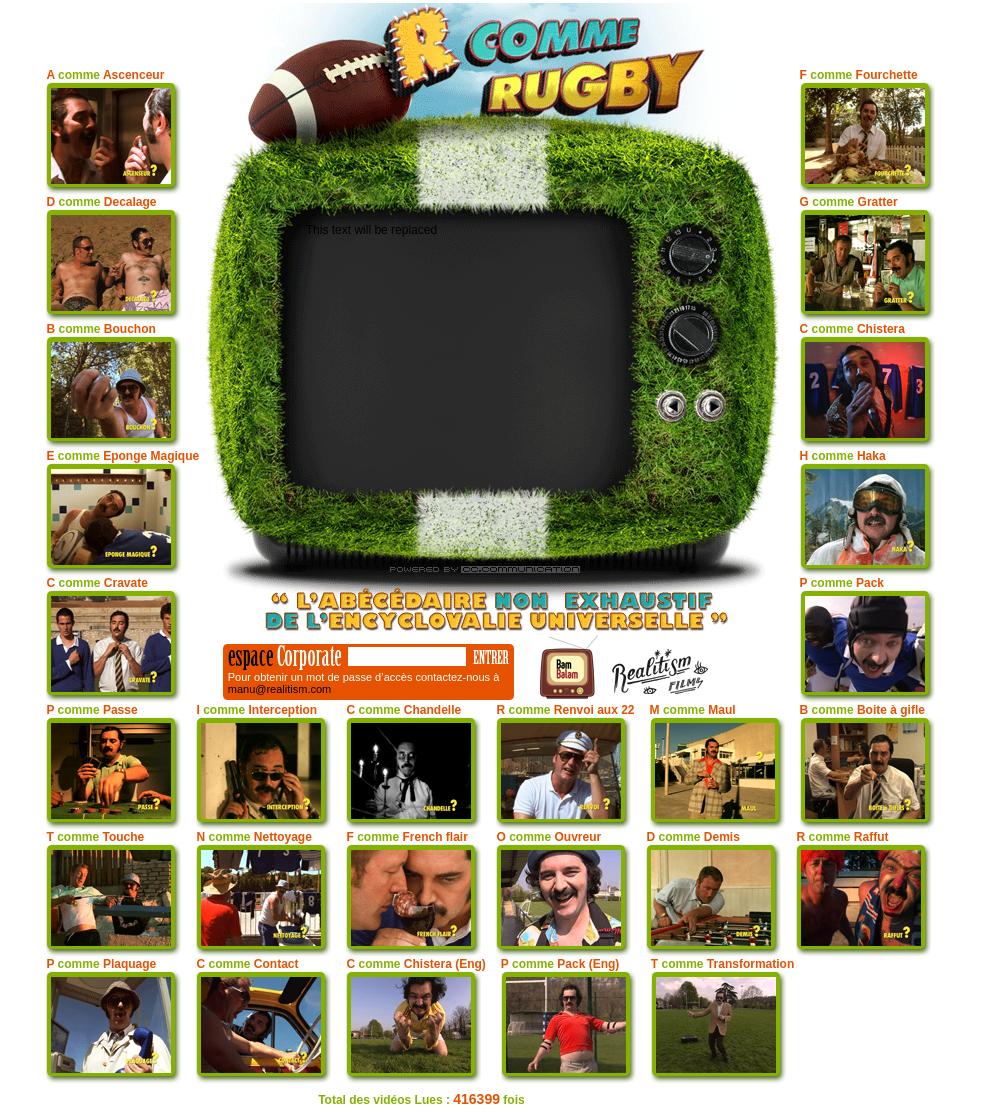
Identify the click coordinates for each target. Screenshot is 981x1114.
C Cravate (96, 583)
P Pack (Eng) (560, 964)
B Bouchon (100, 329)
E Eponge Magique (122, 456)
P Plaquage (101, 964)
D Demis (692, 837)
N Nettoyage (253, 837)
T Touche (95, 837)
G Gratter (849, 202)
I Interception (256, 710)
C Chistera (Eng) (415, 964)
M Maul (693, 710)
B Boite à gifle (862, 710)
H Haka (843, 456)
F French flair (406, 837)
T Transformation (722, 964)
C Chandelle (403, 710)
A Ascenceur (105, 75)
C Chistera (852, 329)
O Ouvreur (548, 837)
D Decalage (101, 202)
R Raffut (842, 837)
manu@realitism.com (279, 689)
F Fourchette (859, 75)
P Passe (91, 710)
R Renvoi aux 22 (565, 710)
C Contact (247, 964)
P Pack (842, 583)
